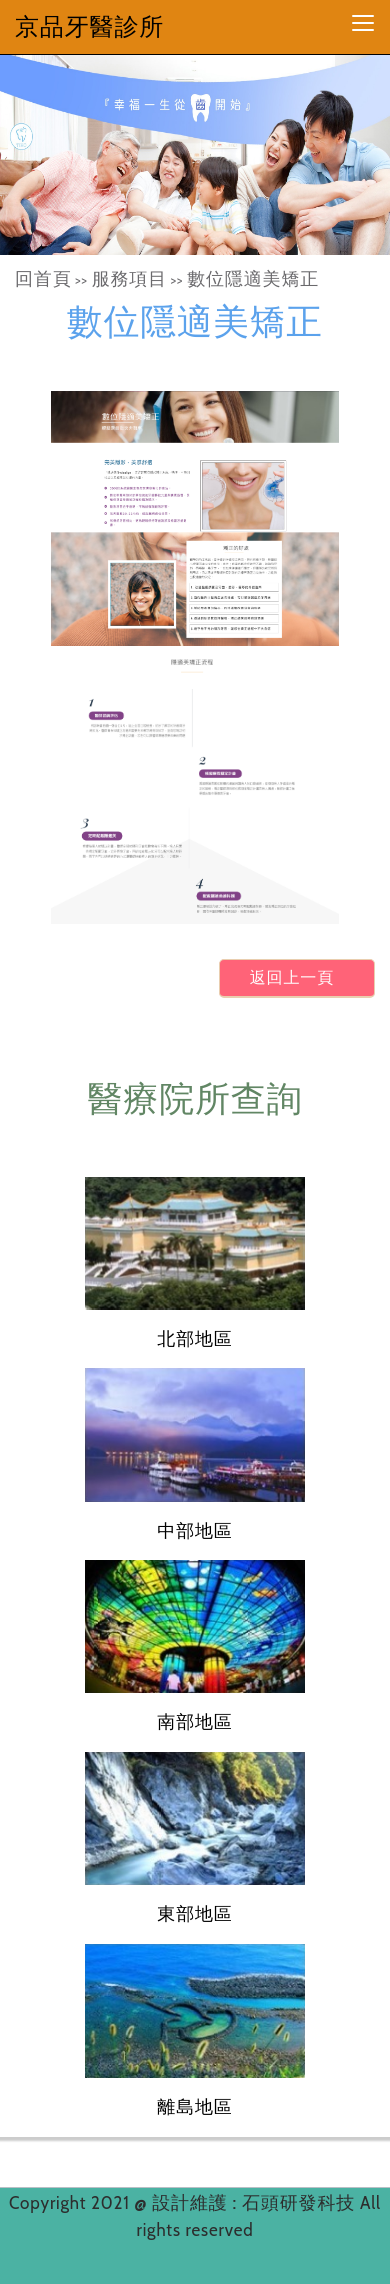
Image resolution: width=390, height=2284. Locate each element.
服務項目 (129, 279)
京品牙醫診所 (89, 26)
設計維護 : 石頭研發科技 (256, 2203)
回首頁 (43, 279)
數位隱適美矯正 (253, 279)
